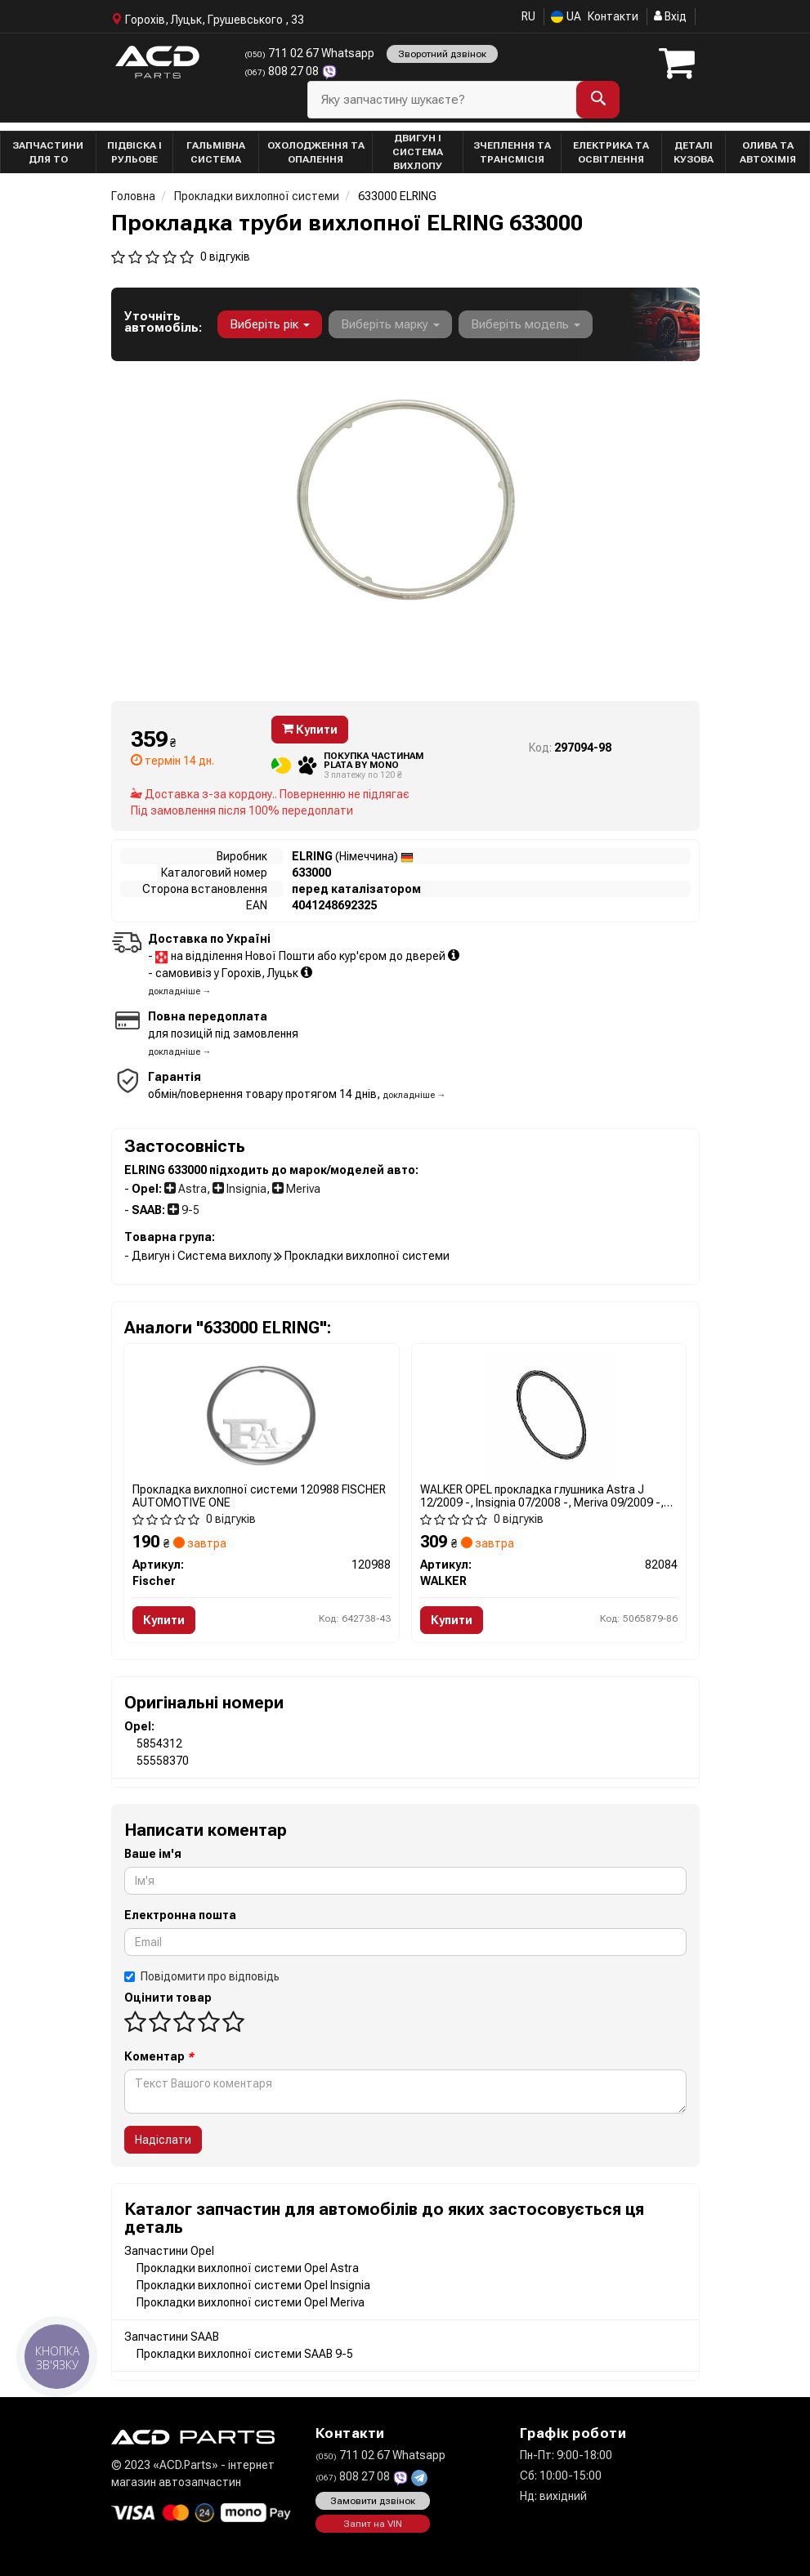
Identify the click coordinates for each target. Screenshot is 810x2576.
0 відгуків (225, 256)
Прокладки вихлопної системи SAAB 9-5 (244, 2353)
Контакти (613, 16)
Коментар (159, 2056)
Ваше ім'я (152, 1853)
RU (528, 16)
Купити (310, 729)
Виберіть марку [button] (390, 324)
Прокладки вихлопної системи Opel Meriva (250, 2302)
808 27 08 (282, 71)
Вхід (670, 16)
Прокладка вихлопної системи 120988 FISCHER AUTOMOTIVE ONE (259, 1495)
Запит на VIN (372, 2523)
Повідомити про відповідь (202, 1976)
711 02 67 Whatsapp (309, 53)
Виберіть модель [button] (525, 324)
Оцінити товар (168, 1997)
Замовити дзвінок (372, 2501)
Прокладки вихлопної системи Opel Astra (247, 2268)
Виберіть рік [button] (270, 324)
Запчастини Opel (169, 2250)
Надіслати (163, 2139)
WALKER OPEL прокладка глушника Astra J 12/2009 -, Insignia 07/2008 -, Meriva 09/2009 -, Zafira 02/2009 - (542, 1495)
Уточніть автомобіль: (163, 322)
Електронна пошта (180, 1915)
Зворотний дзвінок (442, 54)
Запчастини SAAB (171, 2336)
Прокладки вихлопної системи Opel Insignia (253, 2285)
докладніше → (180, 991)
